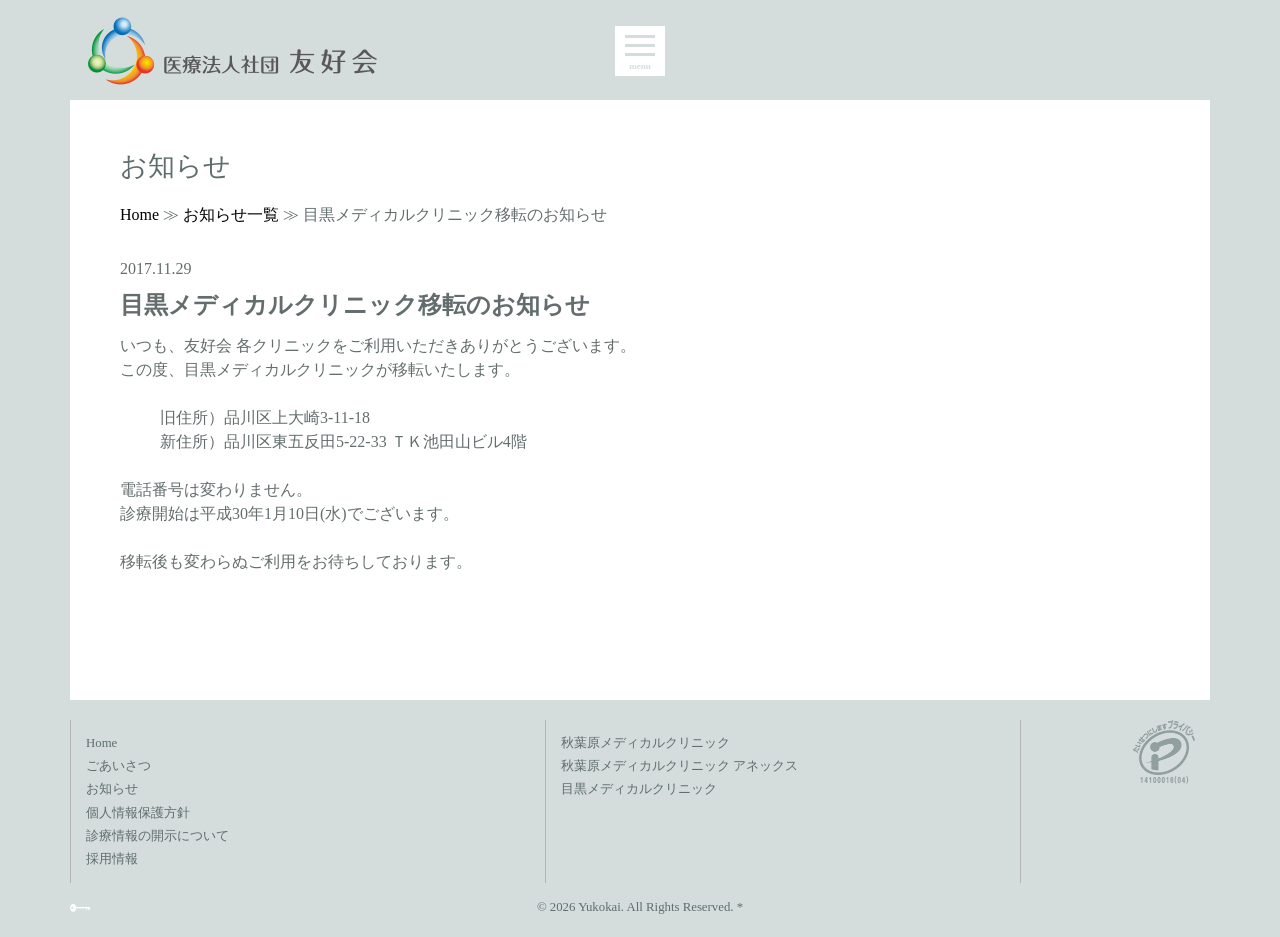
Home (139, 214)
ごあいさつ (118, 766)
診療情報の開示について (157, 836)
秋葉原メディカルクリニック (645, 743)
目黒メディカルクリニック (639, 789)
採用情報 (112, 859)
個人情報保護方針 (138, 813)
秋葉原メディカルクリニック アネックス (679, 766)
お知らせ (112, 789)
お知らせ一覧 (231, 214)
